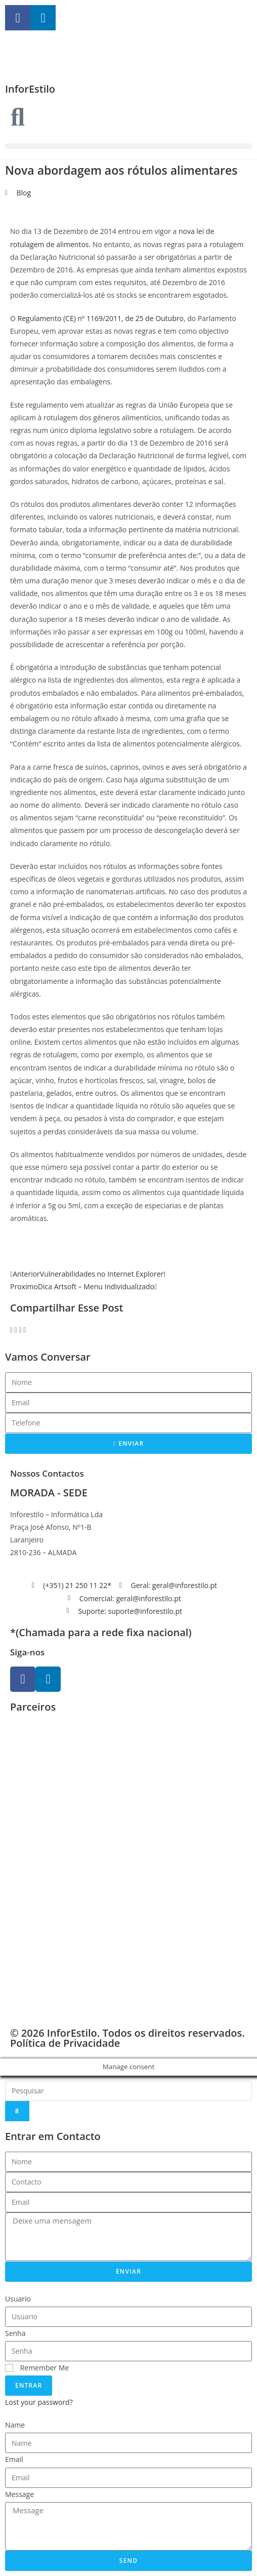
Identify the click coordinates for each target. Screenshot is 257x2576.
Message (19, 2494)
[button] (128, 146)
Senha (15, 2333)
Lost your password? (39, 2402)
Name (15, 2425)
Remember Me (37, 2367)
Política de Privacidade (65, 2043)
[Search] (17, 2111)
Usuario (18, 2299)
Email (14, 2459)
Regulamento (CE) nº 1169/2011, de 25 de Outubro (101, 318)
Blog (24, 192)
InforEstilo (30, 89)
